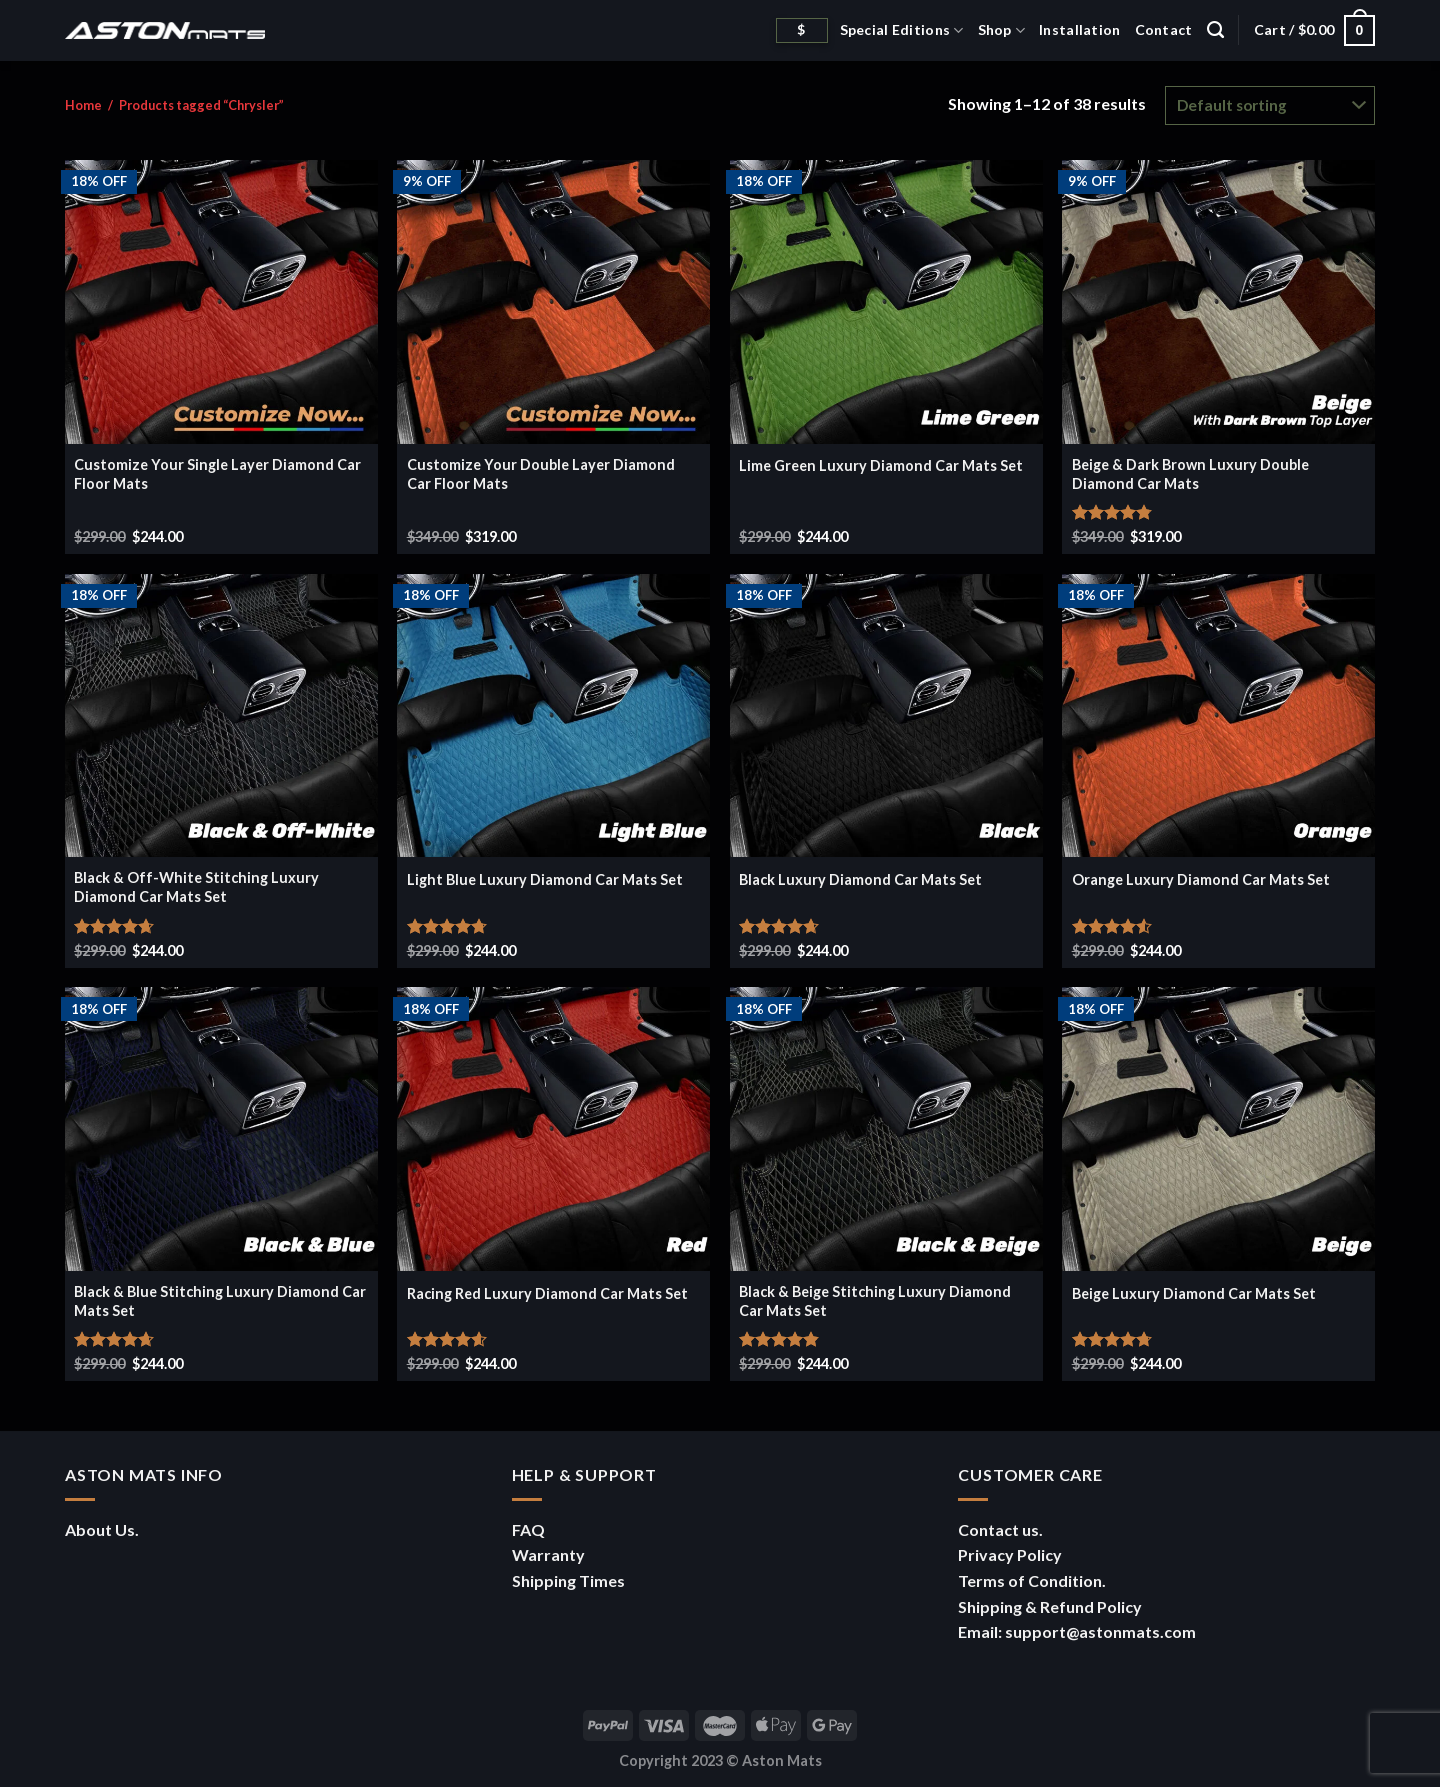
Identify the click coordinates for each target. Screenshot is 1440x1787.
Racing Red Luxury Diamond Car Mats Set (547, 1293)
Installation (1079, 29)
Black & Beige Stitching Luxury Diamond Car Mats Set (875, 1301)
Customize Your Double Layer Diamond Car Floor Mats (541, 474)
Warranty (548, 1554)
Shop (1002, 30)
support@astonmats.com (1100, 1631)
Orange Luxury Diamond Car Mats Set (1201, 879)
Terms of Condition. (1032, 1580)
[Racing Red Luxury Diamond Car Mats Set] (553, 1129)
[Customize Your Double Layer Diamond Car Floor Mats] (553, 302)
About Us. (102, 1529)
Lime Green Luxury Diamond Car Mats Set (881, 465)
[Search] (1215, 30)
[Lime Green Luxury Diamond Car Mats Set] (886, 302)
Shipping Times (568, 1580)
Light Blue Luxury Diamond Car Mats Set (545, 879)
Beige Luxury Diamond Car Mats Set (1194, 1293)
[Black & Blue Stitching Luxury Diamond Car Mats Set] (221, 1129)
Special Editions (902, 30)
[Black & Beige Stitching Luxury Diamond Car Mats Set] (886, 1129)
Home (83, 105)
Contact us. (1000, 1529)
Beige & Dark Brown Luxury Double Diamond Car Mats (1190, 474)
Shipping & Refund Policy (1050, 1606)
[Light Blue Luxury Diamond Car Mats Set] (553, 716)
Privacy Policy (1010, 1554)
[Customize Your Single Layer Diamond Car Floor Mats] (221, 302)
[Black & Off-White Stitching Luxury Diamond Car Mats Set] (221, 716)
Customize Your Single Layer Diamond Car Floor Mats (217, 474)
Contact (1164, 29)
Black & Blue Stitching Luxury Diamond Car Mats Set (220, 1301)
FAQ (528, 1529)
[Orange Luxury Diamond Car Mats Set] (1218, 716)
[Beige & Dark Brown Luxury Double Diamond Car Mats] (1218, 302)
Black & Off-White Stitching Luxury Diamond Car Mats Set (196, 887)
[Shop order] (1270, 105)
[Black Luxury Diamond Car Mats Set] (886, 716)
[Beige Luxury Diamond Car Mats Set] (1218, 1129)
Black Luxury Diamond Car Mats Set (860, 879)
